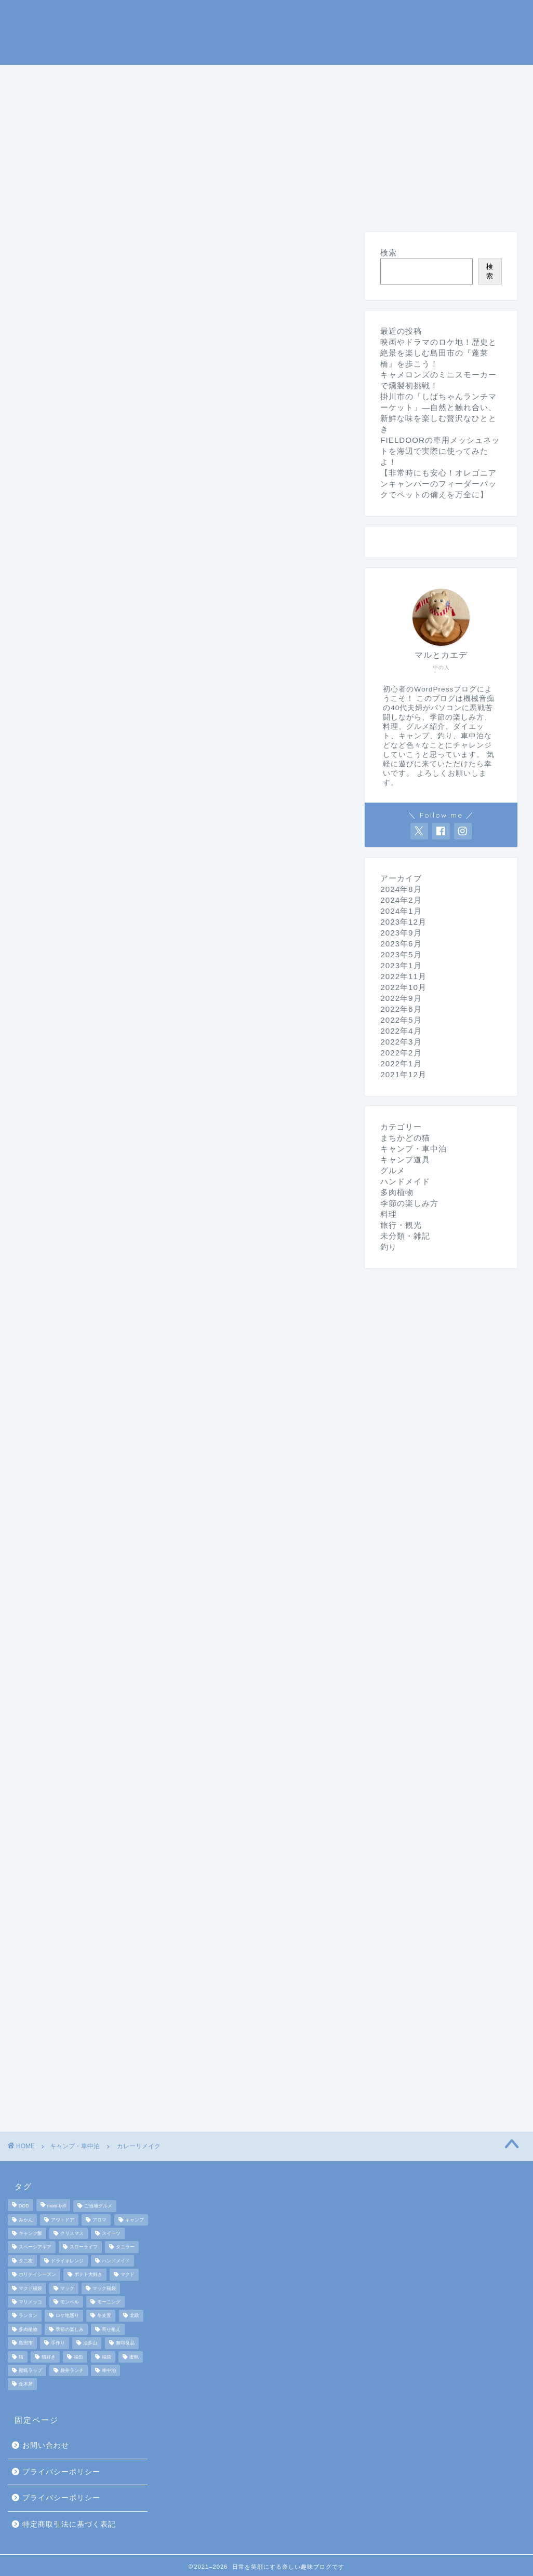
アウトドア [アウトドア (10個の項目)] (62, 2219)
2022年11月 (403, 976)
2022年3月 (400, 1041)
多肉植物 (397, 1192)
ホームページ (51, 77)
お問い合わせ (45, 2445)
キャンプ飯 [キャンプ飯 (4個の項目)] (30, 2233)
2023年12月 (403, 921)
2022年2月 (400, 1052)
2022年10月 (403, 987)
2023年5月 (400, 954)
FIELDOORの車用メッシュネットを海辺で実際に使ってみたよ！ (440, 451)
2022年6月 (400, 1009)
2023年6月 (400, 943)
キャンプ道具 (234, 77)
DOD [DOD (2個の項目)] (24, 2206)
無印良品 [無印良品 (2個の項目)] (125, 2343)
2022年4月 (400, 1030)
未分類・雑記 (361, 101)
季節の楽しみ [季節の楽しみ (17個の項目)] (70, 2329)
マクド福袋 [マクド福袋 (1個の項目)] (30, 2288)
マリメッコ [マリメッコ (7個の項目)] (30, 2301)
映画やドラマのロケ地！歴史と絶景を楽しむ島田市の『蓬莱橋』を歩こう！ (438, 352)
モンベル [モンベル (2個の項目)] (69, 2301)
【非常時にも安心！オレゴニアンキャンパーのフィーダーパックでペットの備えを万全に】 (438, 483)
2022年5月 (400, 1019)
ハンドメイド (279, 101)
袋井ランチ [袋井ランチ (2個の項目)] (72, 2370)
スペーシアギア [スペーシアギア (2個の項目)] (35, 2247)
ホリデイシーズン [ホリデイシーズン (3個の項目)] (37, 2274)
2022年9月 (400, 998)
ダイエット (201, 101)
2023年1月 (400, 965)
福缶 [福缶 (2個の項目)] (78, 2357)
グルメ (483, 77)
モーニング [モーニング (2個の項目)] (109, 2301)
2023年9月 (400, 932)
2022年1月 (400, 1063)
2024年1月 (400, 910)
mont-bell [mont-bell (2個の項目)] (56, 2206)
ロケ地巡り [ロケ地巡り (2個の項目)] (67, 2316)
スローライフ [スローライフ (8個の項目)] (84, 2247)
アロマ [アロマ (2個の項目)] (99, 2219)
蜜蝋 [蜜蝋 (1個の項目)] (134, 2357)
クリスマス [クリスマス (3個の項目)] (72, 2233)
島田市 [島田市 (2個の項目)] (26, 2343)
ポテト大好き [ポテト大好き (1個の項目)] (88, 2274)
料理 (433, 77)
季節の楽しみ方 (365, 77)
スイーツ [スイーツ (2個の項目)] (111, 2233)
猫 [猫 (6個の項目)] (21, 2357)
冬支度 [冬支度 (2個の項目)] (104, 2316)
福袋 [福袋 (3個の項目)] (106, 2357)
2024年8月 (400, 889)
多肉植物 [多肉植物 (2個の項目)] (28, 2329)
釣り (297, 77)
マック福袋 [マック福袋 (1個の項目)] (104, 2288)
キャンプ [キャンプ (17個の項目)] (134, 2219)
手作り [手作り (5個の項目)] (58, 2343)
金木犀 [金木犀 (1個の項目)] (26, 2384)
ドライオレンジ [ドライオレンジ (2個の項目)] (67, 2260)
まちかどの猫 (124, 101)
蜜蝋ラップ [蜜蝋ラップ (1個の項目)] (30, 2370)
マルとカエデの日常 (267, 31)
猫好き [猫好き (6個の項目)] (49, 2357)
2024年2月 (400, 900)
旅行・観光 (46, 101)
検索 (388, 252)
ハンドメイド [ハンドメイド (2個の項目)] (116, 2260)
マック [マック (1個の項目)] (67, 2288)
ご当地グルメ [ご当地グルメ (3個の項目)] (98, 2206)
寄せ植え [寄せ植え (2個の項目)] (111, 2329)
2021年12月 (403, 1074)
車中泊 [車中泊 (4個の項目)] (109, 2370)
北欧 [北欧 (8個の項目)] (134, 2316)
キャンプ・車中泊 (142, 77)
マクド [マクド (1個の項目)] (128, 2274)
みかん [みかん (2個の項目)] (26, 2219)
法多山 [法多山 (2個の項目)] (90, 2343)
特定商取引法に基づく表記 (69, 2524)
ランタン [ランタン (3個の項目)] (28, 2316)
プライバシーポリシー (61, 2472)
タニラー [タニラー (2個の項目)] (125, 2247)
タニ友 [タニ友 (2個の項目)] (26, 2260)
